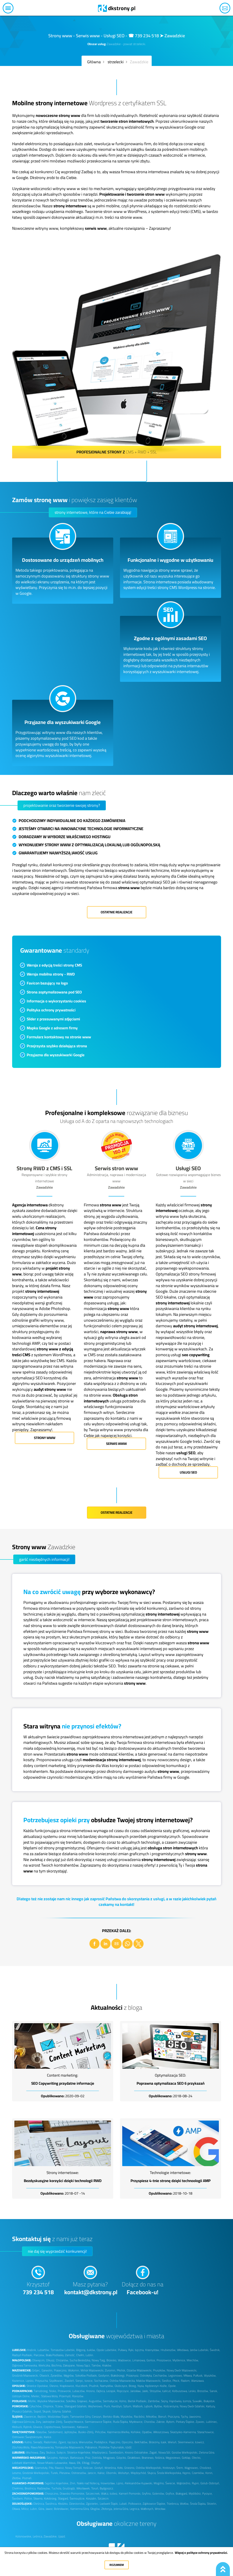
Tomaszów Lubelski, (63, 2350)
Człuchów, (35, 2406)
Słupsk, (46, 2411)
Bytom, (170, 2422)
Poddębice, (101, 2442)
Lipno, (120, 2483)
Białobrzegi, (118, 2375)
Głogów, (95, 2509)
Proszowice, (164, 2360)
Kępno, (186, 2473)
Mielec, (35, 2396)
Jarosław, (135, 2391)
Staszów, (41, 2432)
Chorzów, (149, 2422)
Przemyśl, (65, 2396)
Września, (110, 2468)
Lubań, (123, 2504)
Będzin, (42, 2416)
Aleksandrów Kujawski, (139, 2483)
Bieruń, (162, 2416)
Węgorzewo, (173, 2458)
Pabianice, (91, 2447)
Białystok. (209, 2401)
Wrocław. (160, 2509)
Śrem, (180, 2468)
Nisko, (53, 2391)
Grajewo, (82, 2401)
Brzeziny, (154, 2442)
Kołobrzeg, (50, 2498)
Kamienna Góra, (79, 2509)
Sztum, (127, 2406)
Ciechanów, (160, 2375)
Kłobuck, (17, 2427)
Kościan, (88, 2468)
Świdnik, (215, 2350)
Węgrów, (69, 2375)
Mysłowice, (136, 2422)
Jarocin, (92, 2473)
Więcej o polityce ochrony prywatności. (201, 2553)
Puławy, (122, 2350)
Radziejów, (44, 2488)
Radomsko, (51, 2442)
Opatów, (147, 2432)
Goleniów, (158, 2493)
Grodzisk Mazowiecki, (25, 2375)
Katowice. (83, 2427)
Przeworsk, (64, 2391)
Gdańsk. (66, 2411)
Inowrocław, (108, 2483)
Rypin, (196, 2483)
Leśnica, (38, 2536)
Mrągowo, (109, 2458)
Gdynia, (56, 2411)
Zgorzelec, (92, 2504)
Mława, (188, 2375)
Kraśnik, (32, 2350)
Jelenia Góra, (121, 2509)
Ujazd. (61, 2536)
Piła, (51, 2468)
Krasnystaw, (152, 2350)
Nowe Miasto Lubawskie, (52, 2463)
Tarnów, (96, 2365)
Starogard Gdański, (75, 2406)
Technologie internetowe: (170, 2172)
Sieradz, (38, 2442)
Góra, (41, 2509)
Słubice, (51, 2452)
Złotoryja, (107, 2509)
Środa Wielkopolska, (169, 2473)
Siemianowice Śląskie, (98, 2422)
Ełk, (79, 2463)
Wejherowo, (95, 2406)
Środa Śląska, (198, 2504)
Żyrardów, (57, 2375)
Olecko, (196, 2458)
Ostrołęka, (146, 2375)
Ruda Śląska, (120, 2422)
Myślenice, (179, 2360)
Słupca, (151, 2473)
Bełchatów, (141, 2442)
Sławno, (38, 2498)
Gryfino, (146, 2493)
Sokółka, (71, 2401)
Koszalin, (91, 2498)
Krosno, (90, 2391)
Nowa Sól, (164, 2452)
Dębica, (100, 2391)
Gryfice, (170, 2493)
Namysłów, (107, 2386)
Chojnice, (48, 2406)
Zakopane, (69, 2365)
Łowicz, (199, 2442)
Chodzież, (206, 2468)
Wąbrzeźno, (184, 2483)
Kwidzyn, (116, 2406)
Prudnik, (94, 2386)
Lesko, (192, 2391)
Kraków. (107, 2365)
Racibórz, (139, 2416)
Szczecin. (103, 2498)
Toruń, (95, 2488)
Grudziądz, (69, 2488)
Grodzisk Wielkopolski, (36, 2473)
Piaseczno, (60, 2370)
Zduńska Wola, (21, 2447)
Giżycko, (121, 2458)
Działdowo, (134, 2458)
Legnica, (135, 2509)
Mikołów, (151, 2416)
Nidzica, (160, 2458)
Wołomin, (74, 2370)
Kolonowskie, (24, 2536)
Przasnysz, (132, 2375)
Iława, (72, 2463)
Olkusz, (50, 2360)
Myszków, (127, 2416)
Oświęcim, (38, 2360)
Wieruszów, (86, 2442)
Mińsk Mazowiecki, (92, 2370)
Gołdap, (186, 2458)
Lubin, (34, 2509)
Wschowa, (32, 2452)
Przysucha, (41, 2381)
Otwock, (45, 2375)
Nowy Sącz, (83, 2365)
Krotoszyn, (169, 2468)
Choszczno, (52, 2493)
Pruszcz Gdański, (22, 2411)
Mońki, (32, 2401)
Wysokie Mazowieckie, (51, 2401)
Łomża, (187, 2401)
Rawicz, (59, 2468)
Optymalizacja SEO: (170, 2075)
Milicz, (25, 2509)
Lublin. (89, 2355)
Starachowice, (205, 2432)
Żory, (39, 2422)
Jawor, (49, 2509)
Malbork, (138, 2406)
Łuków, (91, 2350)
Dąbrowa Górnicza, (23, 2422)
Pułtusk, (198, 2375)
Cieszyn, (97, 2416)
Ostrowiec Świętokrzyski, (27, 2437)
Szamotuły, (41, 2468)
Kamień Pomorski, (130, 2493)
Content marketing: (62, 2075)
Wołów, (184, 2504)
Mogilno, (159, 2483)
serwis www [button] (116, 1443)
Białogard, (182, 2493)
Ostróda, (97, 2458)
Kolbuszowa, (180, 2391)
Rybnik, (27, 2427)
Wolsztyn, (124, 2473)
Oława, (16, 2509)
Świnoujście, (77, 2498)
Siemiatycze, (110, 2401)
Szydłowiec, (56, 2381)
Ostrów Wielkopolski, (149, 2468)
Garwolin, (47, 2370)
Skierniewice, (186, 2442)
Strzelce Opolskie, (38, 2386)
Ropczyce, (123, 2391)
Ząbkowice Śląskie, (154, 2504)
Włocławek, (83, 2488)
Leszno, (17, 2473)
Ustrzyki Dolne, (21, 2396)
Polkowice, (135, 2504)
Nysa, (141, 2386)
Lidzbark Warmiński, (24, 2463)
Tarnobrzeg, (41, 2391)
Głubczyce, (121, 2386)
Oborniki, (111, 2473)
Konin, (209, 2473)
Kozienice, (18, 2381)
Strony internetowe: (63, 2172)
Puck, (107, 2406)
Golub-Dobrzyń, (210, 2483)
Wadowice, (124, 2360)
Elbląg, (86, 2463)
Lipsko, (30, 2381)
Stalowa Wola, (49, 2396)
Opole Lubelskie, (107, 2350)
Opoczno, (127, 2442)
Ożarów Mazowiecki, (139, 2370)
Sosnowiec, (69, 2427)
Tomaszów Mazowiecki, (69, 2447)
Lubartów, (44, 2350)
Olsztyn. (96, 2463)
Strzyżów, (156, 2391)
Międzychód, (138, 2473)
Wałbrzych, (147, 2509)
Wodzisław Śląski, (58, 2416)
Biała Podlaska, (55, 2355)
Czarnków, (198, 2473)
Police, (28, 2498)
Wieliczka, (44, 2365)
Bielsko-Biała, (111, 2416)
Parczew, (39, 2355)
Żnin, (73, 2483)
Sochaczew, (101, 2381)
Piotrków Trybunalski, (112, 2447)
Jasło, (145, 2391)
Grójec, (36, 2370)
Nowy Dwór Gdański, (192, 2406)
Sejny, (164, 2401)
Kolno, (123, 2401)
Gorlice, (151, 2360)
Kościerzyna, (171, 2406)
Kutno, (28, 2442)
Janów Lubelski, (199, 2350)
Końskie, (136, 2432)
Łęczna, (139, 2350)
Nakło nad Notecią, (88, 2483)
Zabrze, (160, 2422)
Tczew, (59, 2406)
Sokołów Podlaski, (86, 2375)
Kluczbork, (81, 2386)
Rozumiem (116, 2564)
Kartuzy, (210, 2406)
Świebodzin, (116, 2452)
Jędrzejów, (70, 2432)
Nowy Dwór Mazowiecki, (182, 2370)
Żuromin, (110, 2370)
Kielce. (48, 2437)
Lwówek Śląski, (109, 2504)
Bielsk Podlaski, (137, 2401)
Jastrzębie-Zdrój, (52, 2422)
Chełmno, (18, 2488)
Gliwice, (38, 2427)
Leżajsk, (111, 2391)
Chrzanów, (62, 2360)
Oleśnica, (38, 2504)
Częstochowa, (52, 2427)
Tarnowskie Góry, (80, 2416)
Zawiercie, (30, 2416)
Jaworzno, (195, 2416)
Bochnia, (56, 2365)
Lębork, (148, 2406)
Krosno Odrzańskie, (137, 2452)
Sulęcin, (61, 2452)
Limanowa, (139, 2360)
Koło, (120, 2468)
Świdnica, (51, 2504)
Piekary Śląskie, (185, 2422)
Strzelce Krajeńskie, (79, 2452)
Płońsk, (121, 2370)
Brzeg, (133, 2386)
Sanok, (214, 2391)
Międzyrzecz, (100, 2452)
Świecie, (170, 2483)
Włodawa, (183, 2350)
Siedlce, (167, 2381)
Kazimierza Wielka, (118, 2432)
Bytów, (158, 2406)
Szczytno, (52, 2458)
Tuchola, (56, 2488)
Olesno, (54, 2386)
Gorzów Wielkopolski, (185, 2452)
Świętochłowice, (74, 2422)
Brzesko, (112, 2360)
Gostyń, (99, 2468)
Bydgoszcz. (106, 2488)
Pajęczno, (115, 2442)
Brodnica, (30, 2488)
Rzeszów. (78, 2396)
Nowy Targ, (99, 2360)
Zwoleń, (70, 2381)
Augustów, (95, 2401)
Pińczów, (100, 2432)
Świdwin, (17, 2498)
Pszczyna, (174, 2416)
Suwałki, (198, 2401)
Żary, (42, 2452)
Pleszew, (65, 2473)
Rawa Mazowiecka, (42, 2447)
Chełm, (80, 2355)
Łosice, (89, 2381)
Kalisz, (101, 2473)
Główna (94, 62)
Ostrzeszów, (79, 2473)
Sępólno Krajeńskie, (57, 2483)
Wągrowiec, (191, 2468)
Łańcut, (166, 2391)
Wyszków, (210, 2375)
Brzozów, (203, 2391)
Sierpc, (79, 2381)
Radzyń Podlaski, (22, 2355)
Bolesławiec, (61, 2509)
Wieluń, (172, 2442)
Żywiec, (200, 2422)
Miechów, (193, 2360)
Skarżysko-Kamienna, (183, 2432)
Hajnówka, (175, 2401)
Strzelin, (212, 2504)
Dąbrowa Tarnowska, (25, 2365)
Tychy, (184, 2416)
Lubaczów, (78, 2391)
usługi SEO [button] (188, 1472)
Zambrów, (154, 2401)
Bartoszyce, (77, 2458)
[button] (94, 1944)
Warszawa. (197, 2381)
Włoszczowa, (161, 2432)
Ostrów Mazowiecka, (122, 2381)
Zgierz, (62, 2442)
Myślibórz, (195, 2493)
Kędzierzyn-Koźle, (156, 2386)
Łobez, (114, 2493)
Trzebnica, (173, 2504)
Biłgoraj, (81, 2350)
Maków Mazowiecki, (148, 2381)
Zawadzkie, (50, 2536)
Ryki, (131, 2350)
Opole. (172, 2386)
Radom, (185, 2381)
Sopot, (38, 2411)
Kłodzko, (63, 2504)
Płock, (176, 2381)
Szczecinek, (93, 2493)
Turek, (54, 2473)
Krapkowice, (67, 2386)
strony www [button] (44, 1438)
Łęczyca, (73, 2442)
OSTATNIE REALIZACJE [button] (116, 912)
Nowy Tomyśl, (73, 2468)
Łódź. (129, 2447)
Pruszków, (159, 2370)
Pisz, (88, 2458)
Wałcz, (105, 2493)
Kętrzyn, (64, 2458)
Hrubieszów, (168, 2350)
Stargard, (63, 2498)
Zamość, (70, 2355)
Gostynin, (104, 2375)
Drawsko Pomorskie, (72, 2493)
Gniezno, (129, 2468)
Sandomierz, (55, 2432)
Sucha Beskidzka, (80, 2360)
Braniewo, (148, 2458)
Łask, (164, 2442)
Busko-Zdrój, (86, 2432)
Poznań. (27, 2478)
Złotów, (16, 2478)
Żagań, (153, 2452)
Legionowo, (175, 2375)
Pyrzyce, (207, 2493)
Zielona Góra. (207, 2452)
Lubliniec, (212, 2422)
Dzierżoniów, (77, 2504)
